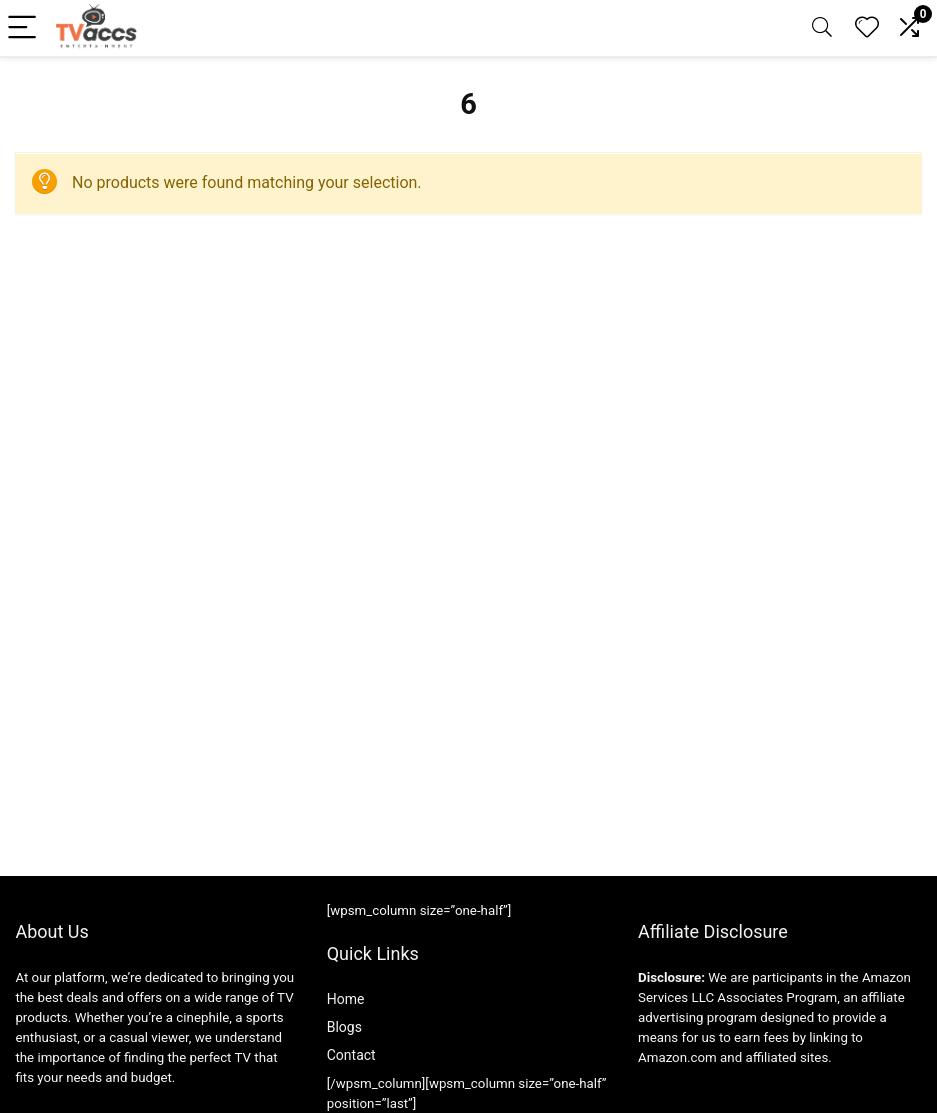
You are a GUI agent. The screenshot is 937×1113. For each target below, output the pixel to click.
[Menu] (24, 28)
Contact (351, 1055)
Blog (341, 1027)
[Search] (822, 28)
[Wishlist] (867, 28)
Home (346, 999)
